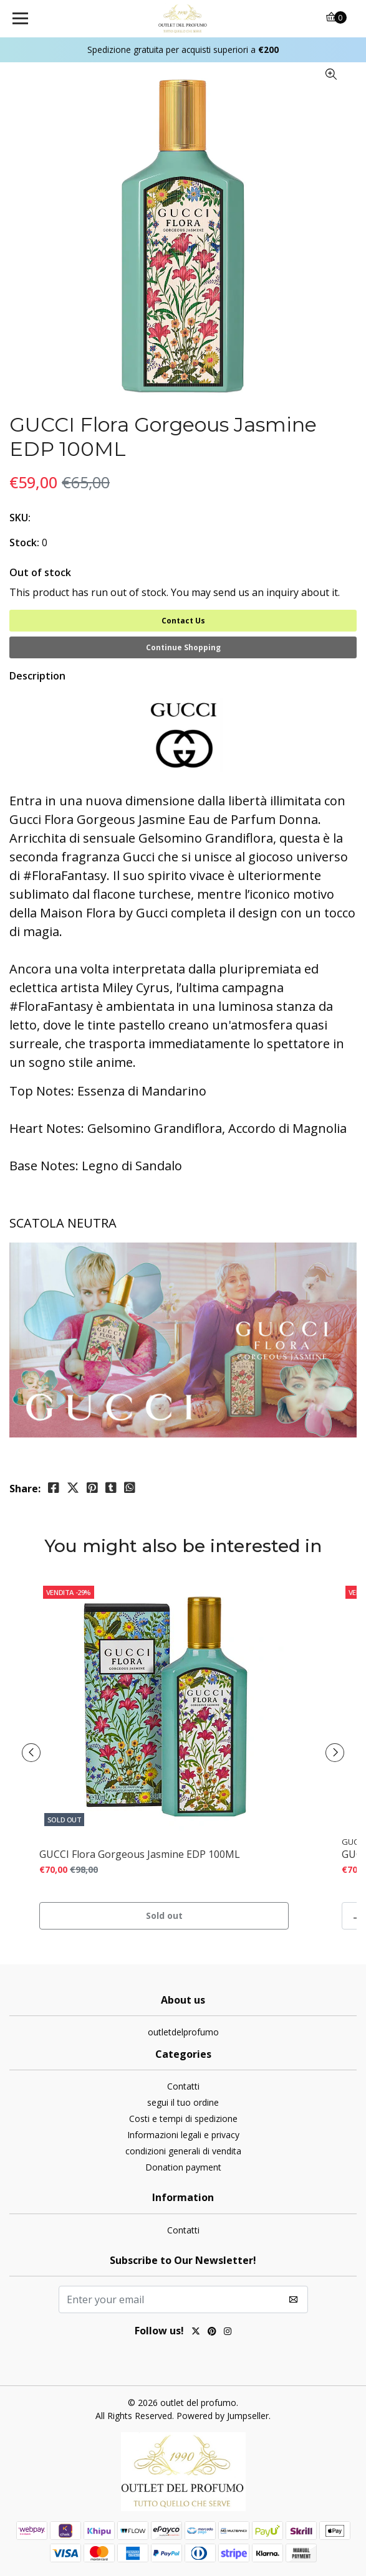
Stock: (24, 542)
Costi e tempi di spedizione (183, 2118)
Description (37, 676)
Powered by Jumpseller (222, 2416)
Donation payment (183, 2167)
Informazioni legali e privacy (183, 2135)
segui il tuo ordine (183, 2102)
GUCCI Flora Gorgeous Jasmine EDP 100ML (139, 1854)
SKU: (20, 517)
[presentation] (31, 1752)
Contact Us (183, 620)
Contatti (183, 2086)
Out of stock (40, 572)
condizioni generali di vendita (183, 2151)
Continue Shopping (183, 647)
